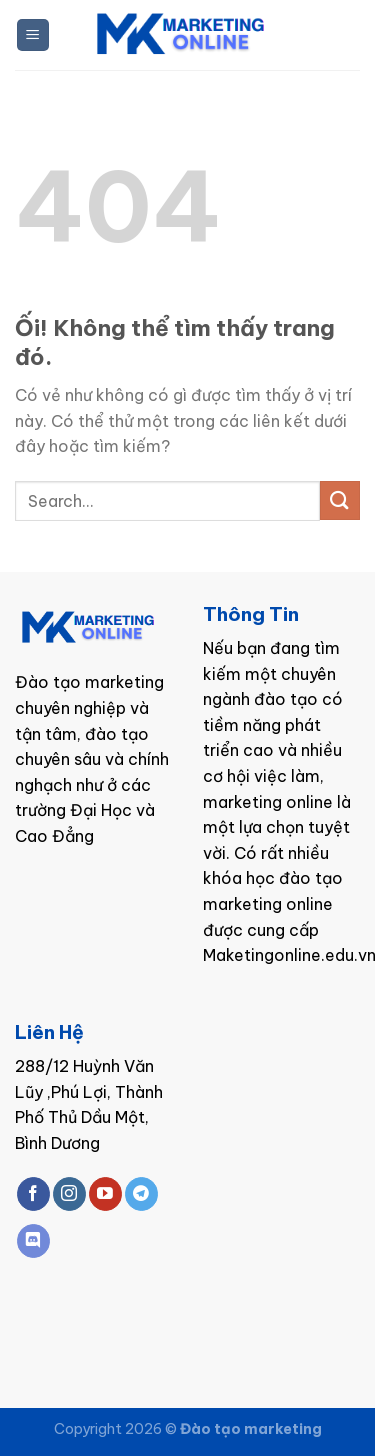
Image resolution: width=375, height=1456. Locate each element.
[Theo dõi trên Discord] (33, 1241)
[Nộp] (340, 500)
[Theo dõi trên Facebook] (33, 1194)
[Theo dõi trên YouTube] (105, 1194)
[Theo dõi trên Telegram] (141, 1194)
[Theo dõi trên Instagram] (69, 1194)
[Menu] (33, 35)
